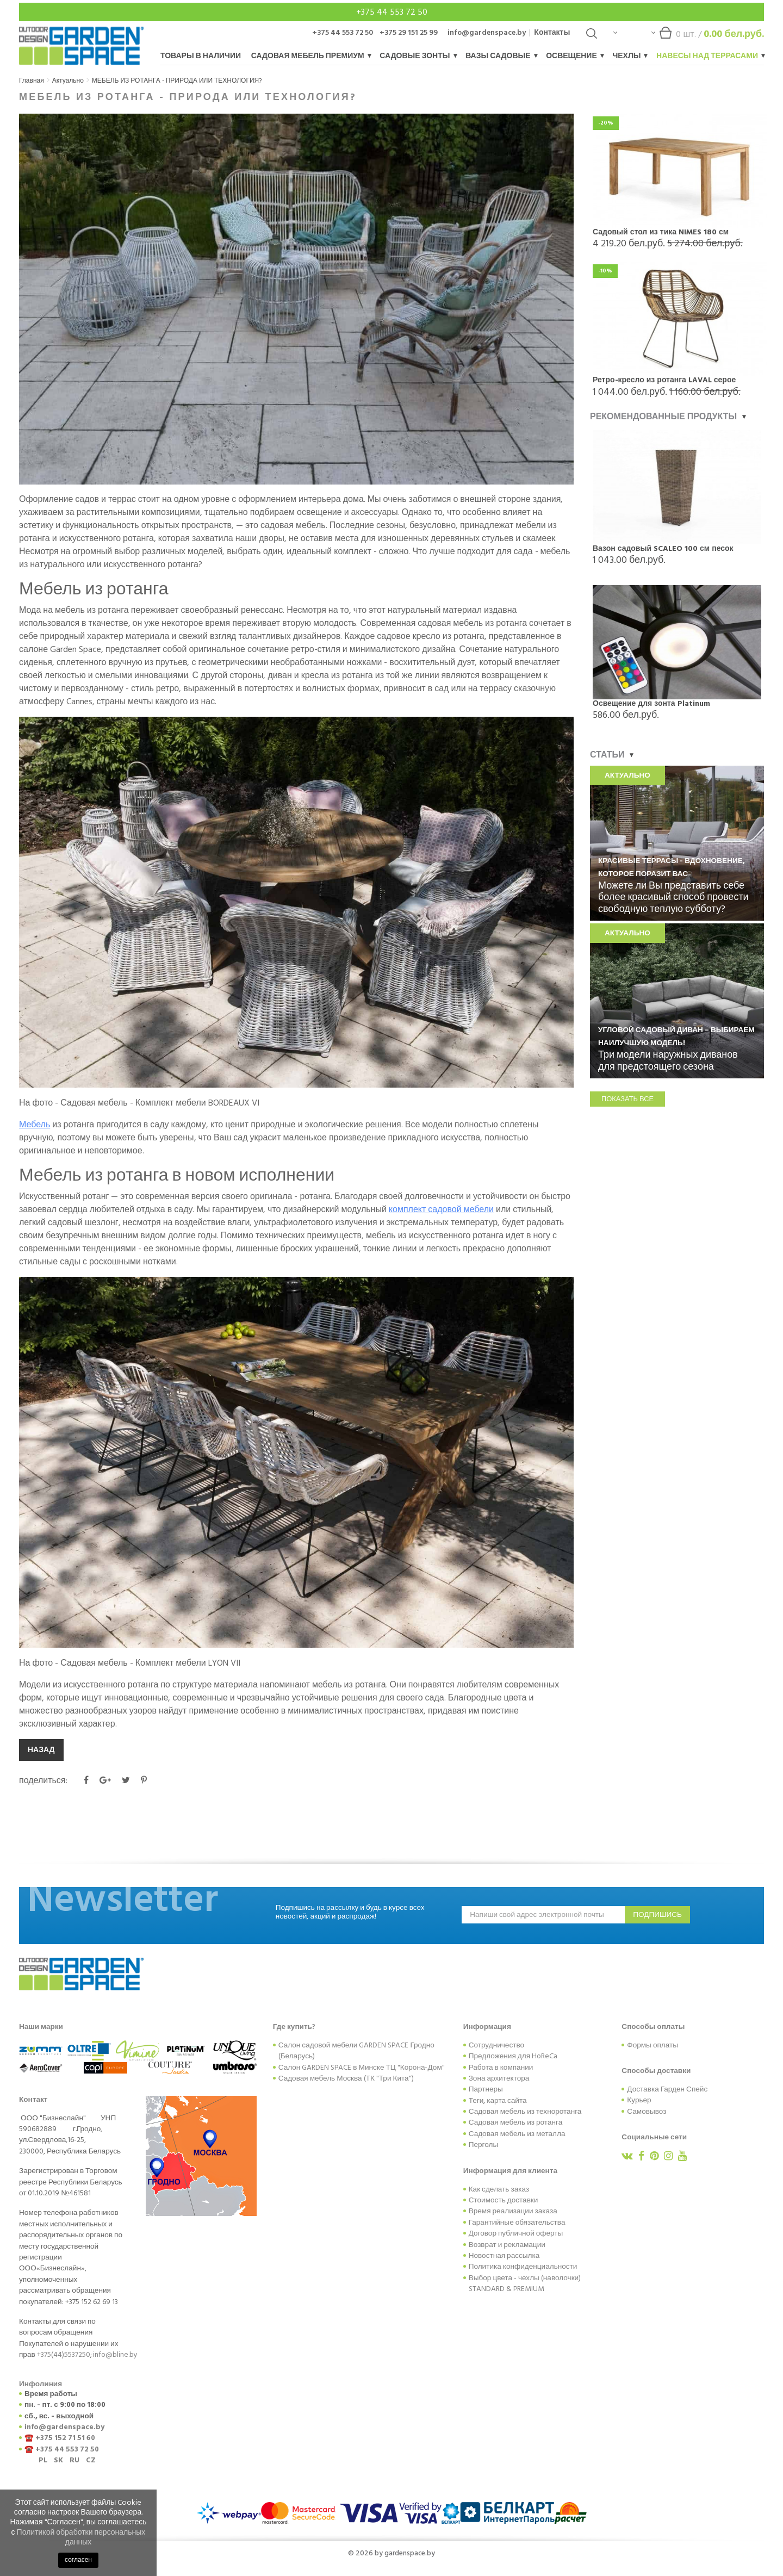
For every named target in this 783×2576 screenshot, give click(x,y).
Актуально (68, 81)
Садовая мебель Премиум (310, 55)
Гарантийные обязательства (517, 2223)
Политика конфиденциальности (523, 2267)
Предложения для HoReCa (513, 2056)
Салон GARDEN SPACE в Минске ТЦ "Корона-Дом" (361, 2068)
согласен (78, 2560)
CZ (91, 2460)
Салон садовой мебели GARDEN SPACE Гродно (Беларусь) (356, 2050)
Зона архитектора (499, 2078)
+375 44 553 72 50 (391, 12)
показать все (627, 1099)
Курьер (639, 2100)
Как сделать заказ (499, 2189)
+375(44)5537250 (63, 2355)
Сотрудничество (496, 2045)
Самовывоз (646, 2112)
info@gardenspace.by (487, 32)
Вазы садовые (500, 55)
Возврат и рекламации (507, 2245)
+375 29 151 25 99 (409, 32)
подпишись (657, 1915)
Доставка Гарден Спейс (667, 2089)
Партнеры (486, 2089)
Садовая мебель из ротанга (516, 2122)
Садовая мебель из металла (517, 2134)
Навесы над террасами (710, 55)
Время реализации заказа (513, 2211)
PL (43, 2460)
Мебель (34, 1125)
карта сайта (506, 2101)
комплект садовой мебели (441, 1209)
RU (74, 2460)
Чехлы (629, 55)
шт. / (707, 37)
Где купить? (294, 2027)
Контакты (552, 32)
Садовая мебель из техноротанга (525, 2112)
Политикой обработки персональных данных (81, 2537)
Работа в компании (501, 2068)
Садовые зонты (418, 55)
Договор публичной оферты (516, 2233)
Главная (31, 81)
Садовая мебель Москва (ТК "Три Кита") (346, 2078)
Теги (476, 2101)
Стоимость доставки (503, 2200)
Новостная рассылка (504, 2256)
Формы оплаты (652, 2045)
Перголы (484, 2145)
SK (58, 2460)
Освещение (574, 55)
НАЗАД (41, 1749)
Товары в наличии (200, 55)
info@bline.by (115, 2355)
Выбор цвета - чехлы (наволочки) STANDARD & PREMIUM (525, 2283)
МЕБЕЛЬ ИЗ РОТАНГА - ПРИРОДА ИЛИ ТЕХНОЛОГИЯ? (177, 81)
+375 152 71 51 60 (65, 2438)
